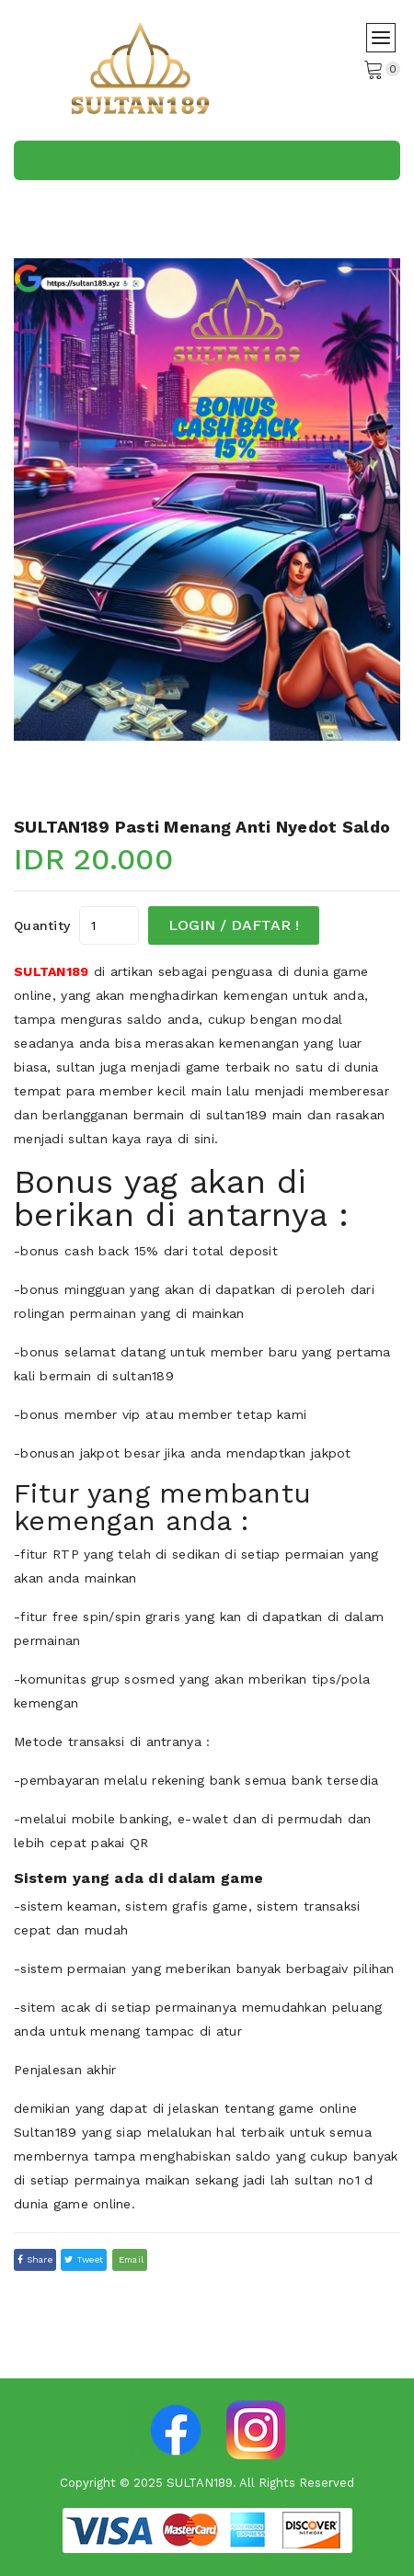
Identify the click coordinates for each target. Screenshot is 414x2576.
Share (34, 2259)
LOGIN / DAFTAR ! (233, 925)
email (130, 2259)
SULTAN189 (51, 971)
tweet (83, 2259)
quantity (42, 925)
